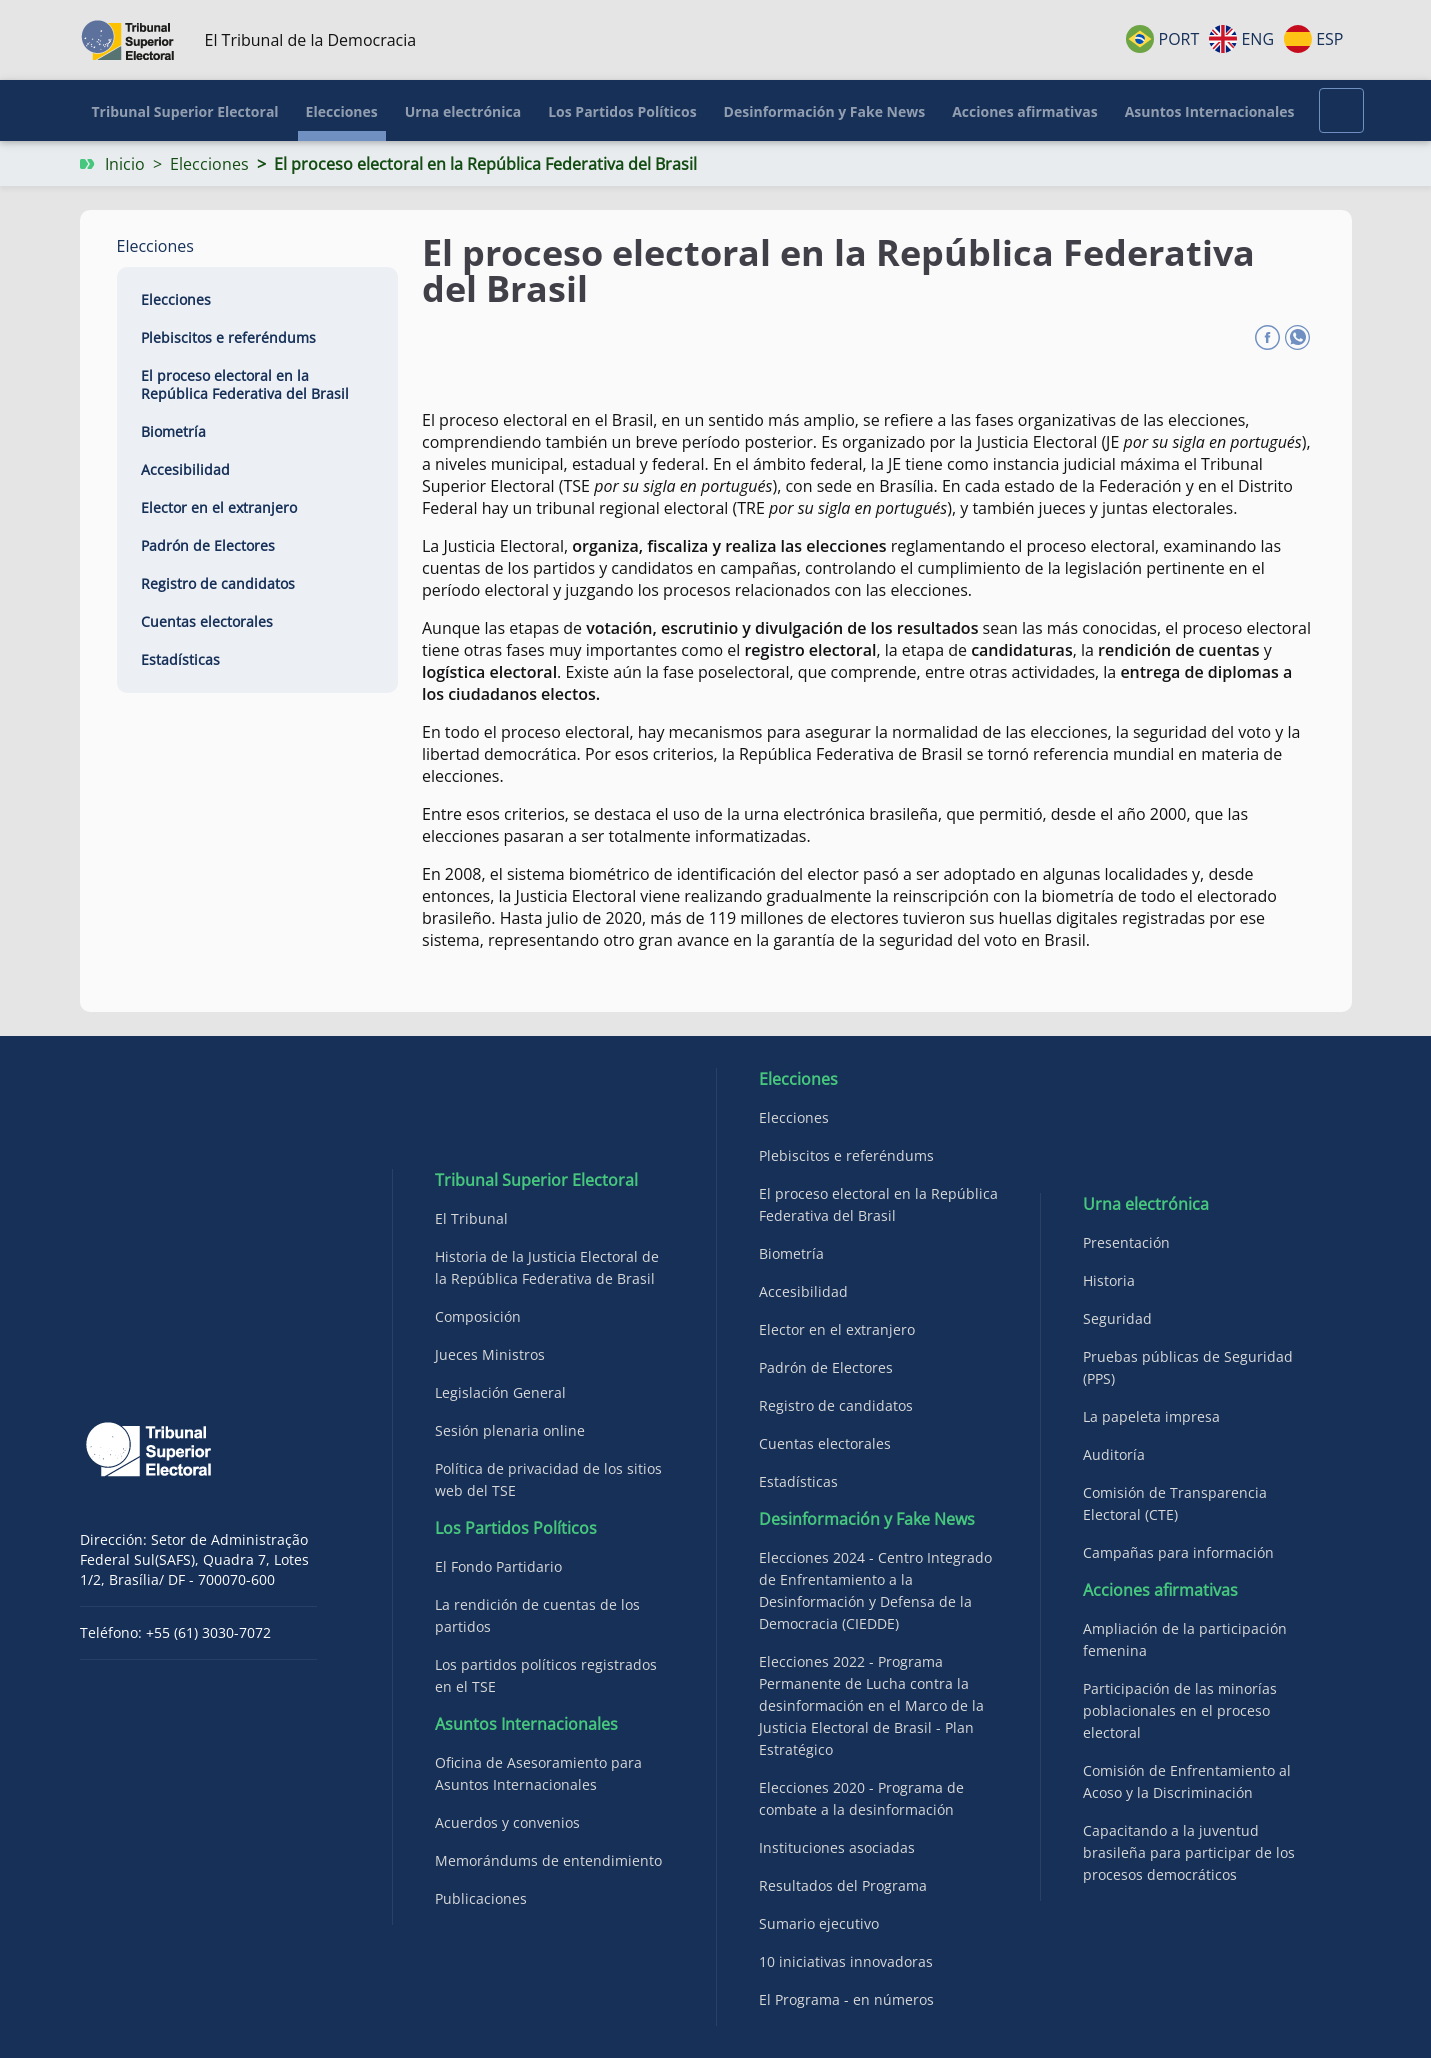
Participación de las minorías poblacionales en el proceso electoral (1180, 1710)
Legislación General (500, 1392)
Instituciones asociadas (837, 1847)
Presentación (1126, 1242)
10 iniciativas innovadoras (846, 1961)
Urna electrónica (1146, 1204)
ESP (1313, 39)
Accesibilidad (185, 469)
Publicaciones (481, 1898)
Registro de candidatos (218, 583)
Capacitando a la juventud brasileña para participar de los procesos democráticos (1189, 1852)
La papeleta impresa (1151, 1416)
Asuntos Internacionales (526, 1724)
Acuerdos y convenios (507, 1822)
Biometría (173, 431)
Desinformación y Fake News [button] (825, 111)
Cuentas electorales (207, 621)
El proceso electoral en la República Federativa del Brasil (245, 384)
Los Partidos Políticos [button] (622, 111)
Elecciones (209, 164)
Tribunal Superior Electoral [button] (185, 111)
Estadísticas (180, 659)
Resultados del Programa (843, 1885)
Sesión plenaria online (510, 1430)
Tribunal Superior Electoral (536, 1180)
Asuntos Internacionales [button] (1210, 111)
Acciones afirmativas (1160, 1590)
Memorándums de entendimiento (548, 1860)
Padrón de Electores (208, 545)
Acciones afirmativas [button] (1025, 111)
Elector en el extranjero (219, 507)
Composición (478, 1316)
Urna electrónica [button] (463, 111)
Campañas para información (1178, 1552)
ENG (1241, 39)
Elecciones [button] (342, 111)
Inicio (125, 164)
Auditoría (1114, 1454)
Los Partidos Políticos (516, 1528)
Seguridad (1117, 1318)
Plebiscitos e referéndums (228, 337)
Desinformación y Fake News (867, 1519)
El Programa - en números (846, 1999)
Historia (1109, 1280)
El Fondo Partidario (498, 1566)
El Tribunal (471, 1218)
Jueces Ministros (490, 1354)
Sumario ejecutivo (819, 1923)
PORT (1162, 39)
